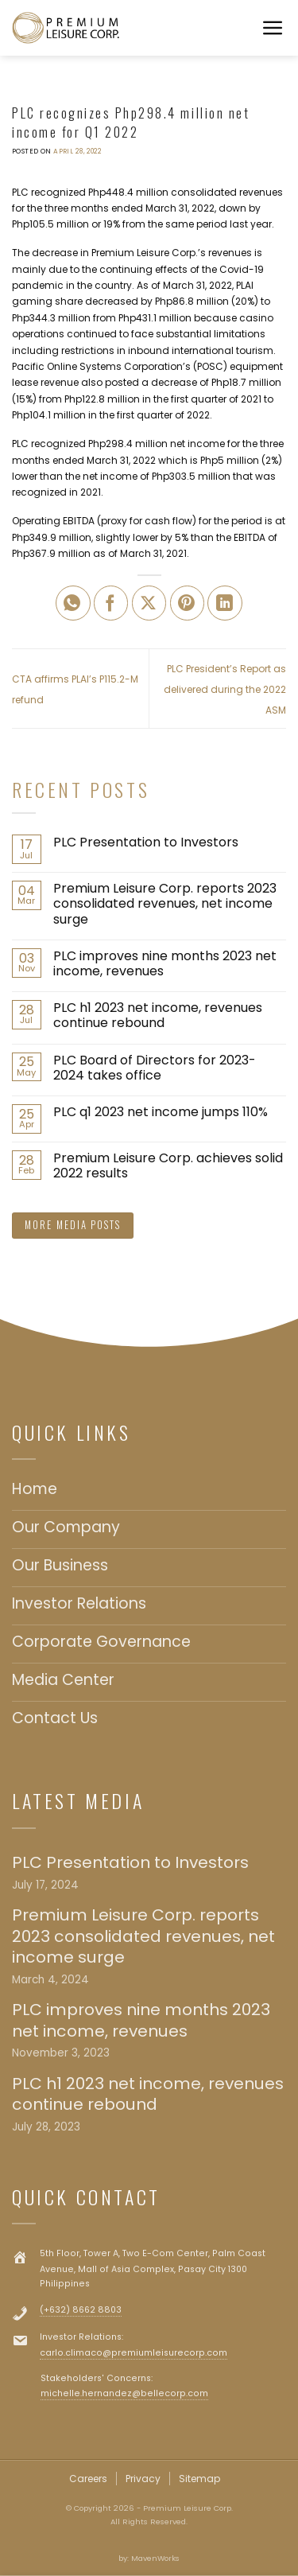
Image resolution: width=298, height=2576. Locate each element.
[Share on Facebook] (111, 603)
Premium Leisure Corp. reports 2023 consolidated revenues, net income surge (165, 904)
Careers (88, 2478)
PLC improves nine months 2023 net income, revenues (165, 963)
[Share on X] (149, 603)
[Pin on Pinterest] (187, 603)
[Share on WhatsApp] (73, 603)
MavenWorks (155, 2558)
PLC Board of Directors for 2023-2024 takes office (154, 1068)
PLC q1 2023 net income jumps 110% (160, 1111)
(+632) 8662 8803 (81, 2310)
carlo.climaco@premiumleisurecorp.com (133, 2353)
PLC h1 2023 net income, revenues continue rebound (157, 1015)
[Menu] (273, 28)
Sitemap (199, 2478)
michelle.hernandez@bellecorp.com (124, 2393)
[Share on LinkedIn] (224, 603)
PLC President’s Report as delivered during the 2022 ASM (225, 689)
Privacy (143, 2478)
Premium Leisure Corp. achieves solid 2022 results (168, 1165)
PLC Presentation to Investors (145, 842)
